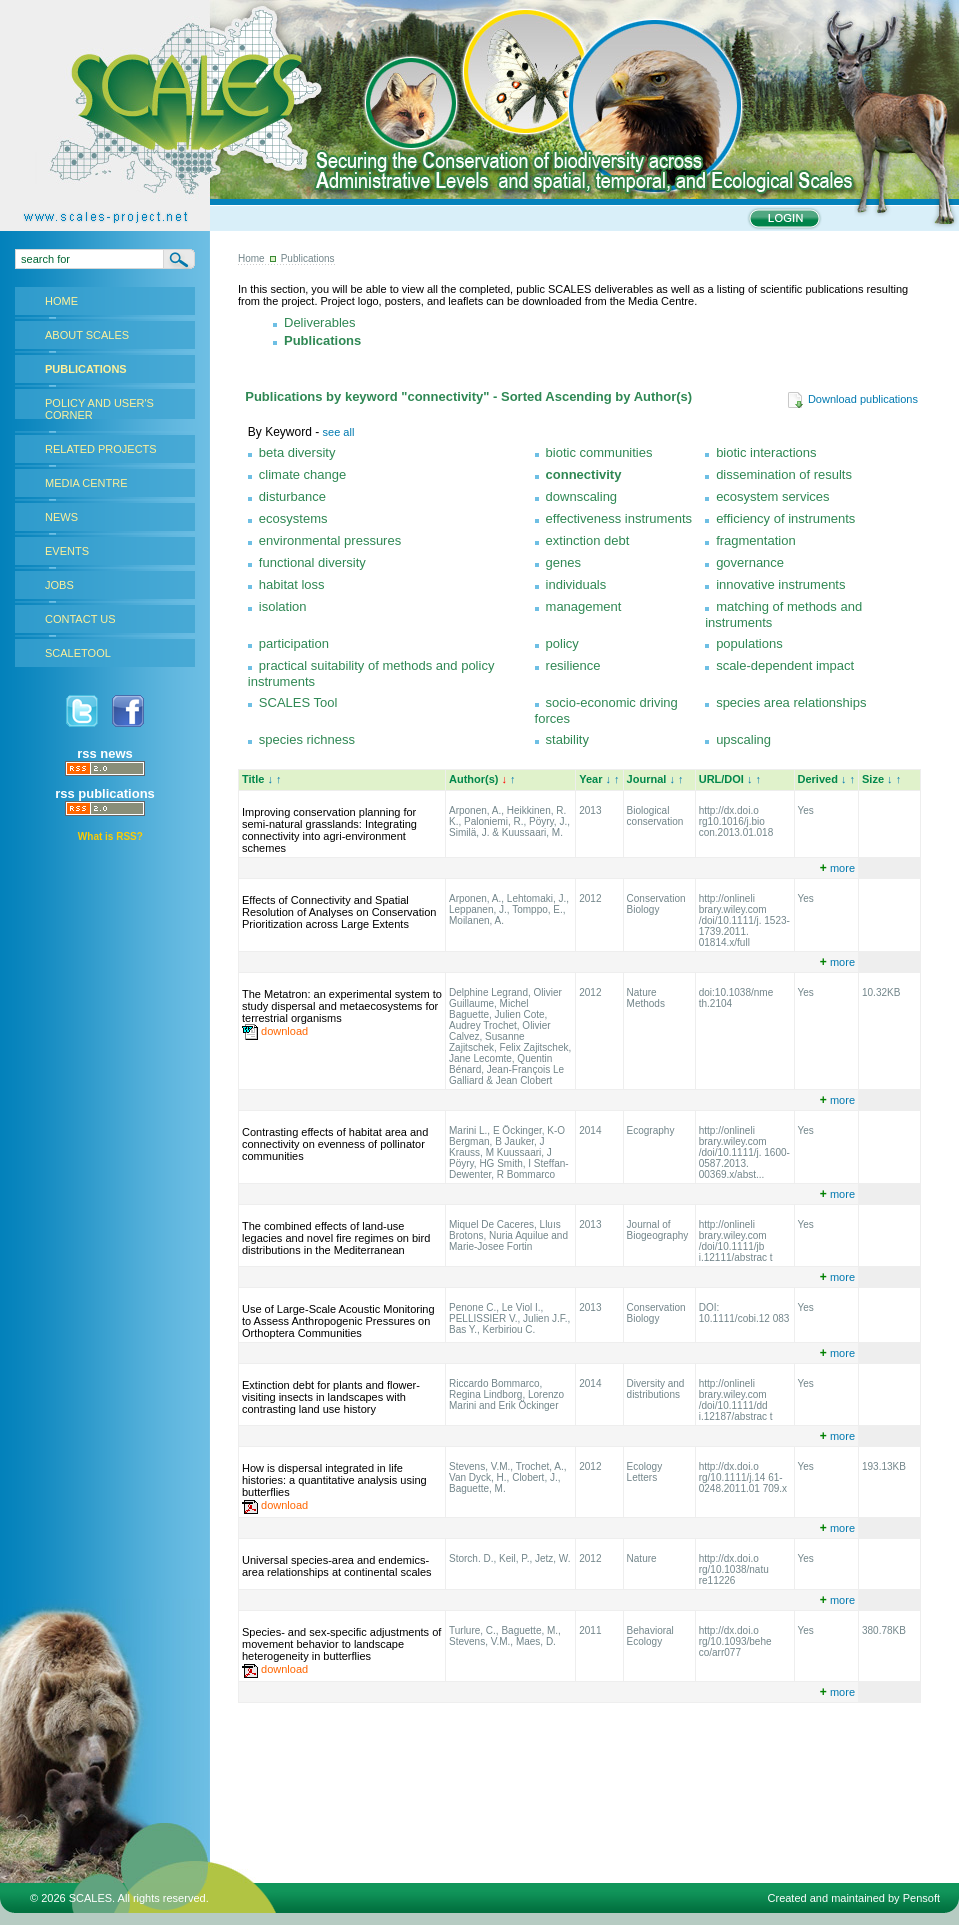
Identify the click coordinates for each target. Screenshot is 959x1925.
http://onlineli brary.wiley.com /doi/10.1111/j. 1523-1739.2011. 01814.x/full (744, 920)
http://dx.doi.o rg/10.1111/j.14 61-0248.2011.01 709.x (743, 1477)
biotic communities (599, 452)
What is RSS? (110, 836)
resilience (573, 665)
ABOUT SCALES (87, 335)
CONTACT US (80, 619)
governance (750, 562)
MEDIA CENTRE (86, 483)
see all (339, 432)
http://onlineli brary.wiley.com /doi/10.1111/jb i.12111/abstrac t (736, 1241)
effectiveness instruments (619, 518)
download (284, 1031)
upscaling (743, 739)
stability (567, 739)
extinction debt (588, 540)
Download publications (852, 399)
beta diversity (297, 452)
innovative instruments (780, 584)
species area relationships (791, 702)
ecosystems (293, 518)
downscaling (582, 496)
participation (294, 643)
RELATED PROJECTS (101, 449)
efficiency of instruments (785, 518)
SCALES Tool (298, 702)
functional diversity (312, 562)
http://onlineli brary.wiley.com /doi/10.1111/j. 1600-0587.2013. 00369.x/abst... (744, 1152)
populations (749, 643)
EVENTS (67, 551)
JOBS (59, 585)
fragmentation (756, 540)
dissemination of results (784, 474)
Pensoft (921, 1898)
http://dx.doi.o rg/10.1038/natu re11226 (734, 1569)
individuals (576, 584)
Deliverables (320, 322)
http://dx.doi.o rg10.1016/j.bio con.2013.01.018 (736, 821)
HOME (61, 301)
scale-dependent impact (785, 665)
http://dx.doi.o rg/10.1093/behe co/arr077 (735, 1641)
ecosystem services (772, 496)
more (837, 868)
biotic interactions (766, 452)
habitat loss (292, 584)
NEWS (61, 517)
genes (563, 562)
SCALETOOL (78, 653)
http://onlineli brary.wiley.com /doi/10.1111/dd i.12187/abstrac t (736, 1400)
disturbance (292, 496)
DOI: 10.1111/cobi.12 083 (744, 1313)
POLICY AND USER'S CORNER (99, 409)
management (584, 606)
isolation (283, 606)
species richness (307, 739)
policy (562, 643)
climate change (302, 474)
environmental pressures (330, 540)
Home (251, 258)
